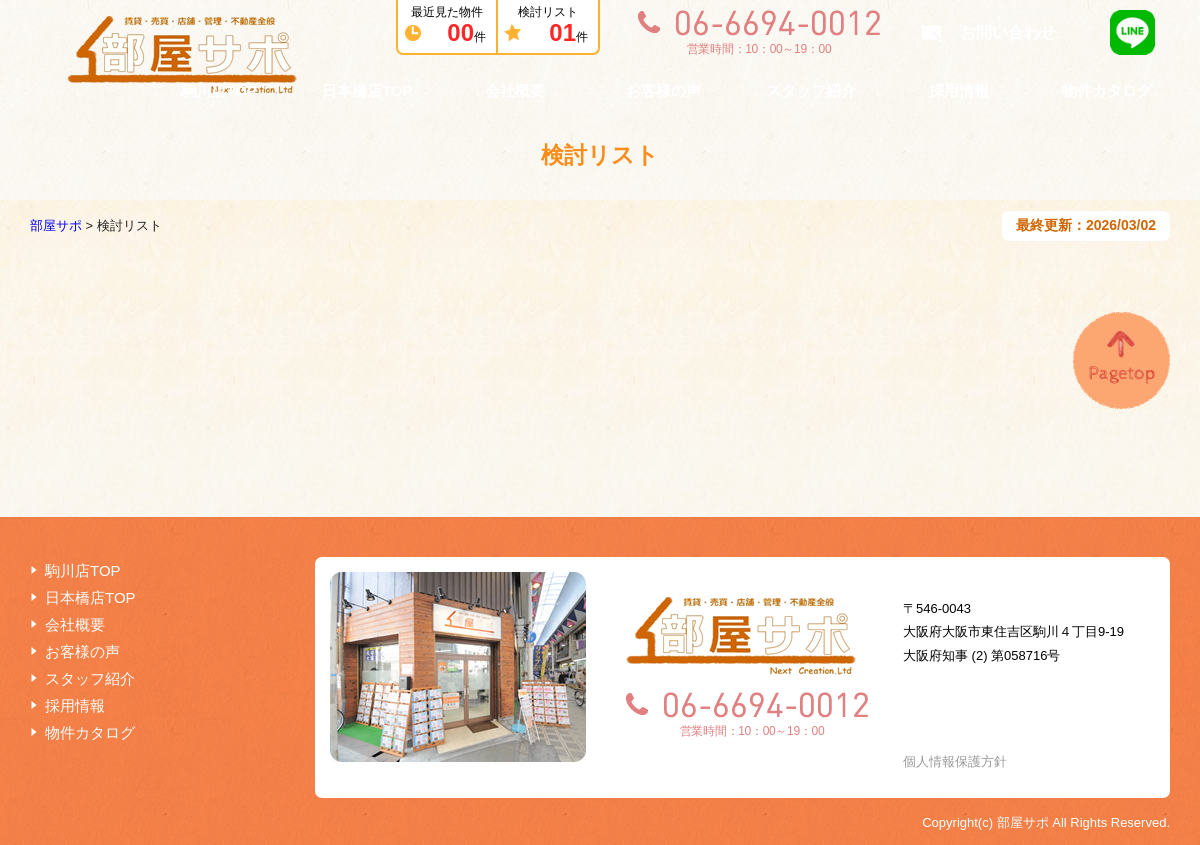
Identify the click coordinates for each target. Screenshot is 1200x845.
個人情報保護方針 (955, 761)
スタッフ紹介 (811, 90)
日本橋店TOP (367, 90)
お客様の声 (663, 90)
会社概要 (515, 90)
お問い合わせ (1008, 32)
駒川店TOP (219, 90)
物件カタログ (1107, 90)
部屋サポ (56, 225)
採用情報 (959, 90)
